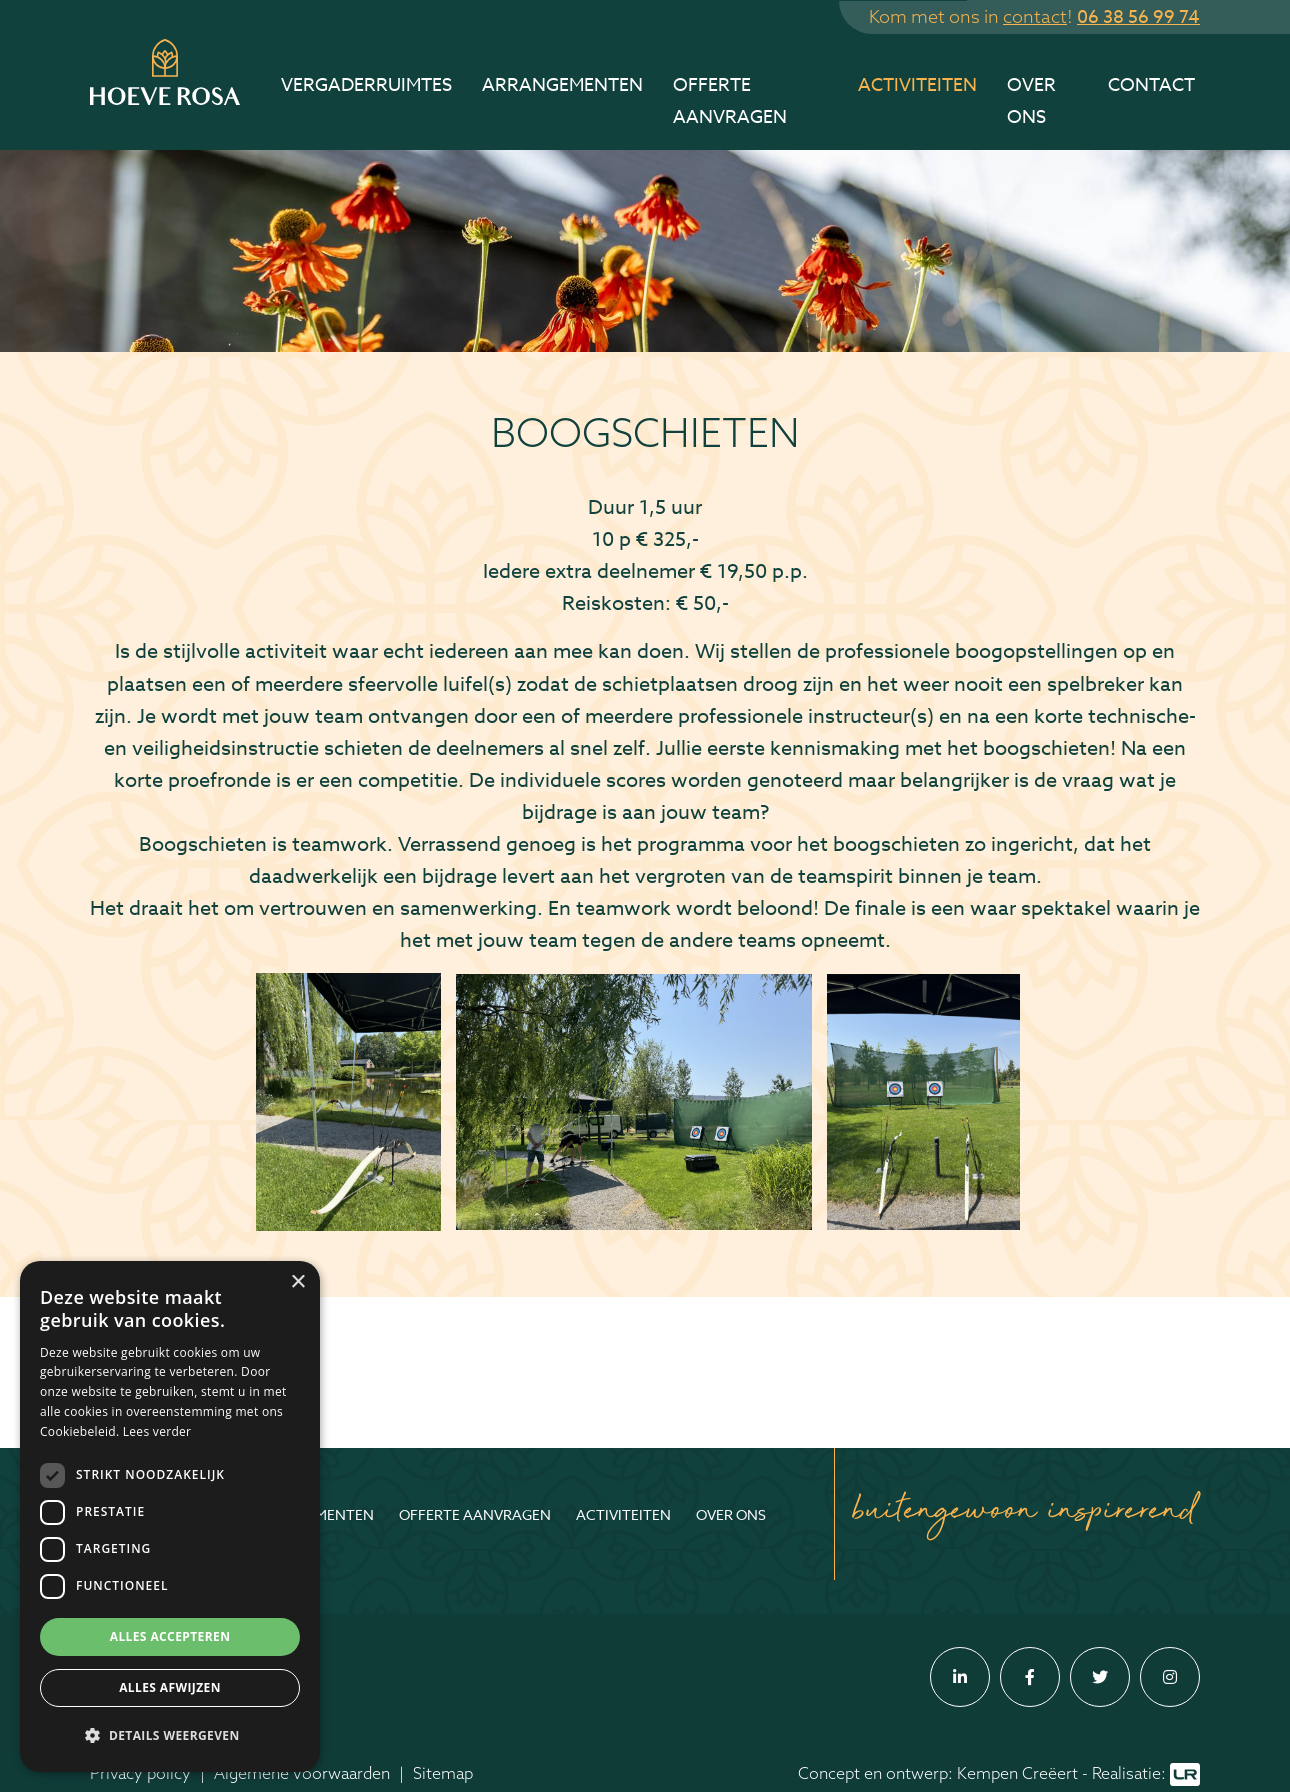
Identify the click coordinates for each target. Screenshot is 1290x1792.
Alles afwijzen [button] (170, 1687)
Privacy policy (140, 1773)
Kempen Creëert (1017, 1773)
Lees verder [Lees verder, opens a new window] (157, 1431)
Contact (1151, 85)
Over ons (1031, 101)
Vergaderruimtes (366, 85)
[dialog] (170, 1516)
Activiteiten (917, 85)
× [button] (297, 1282)
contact (1035, 16)
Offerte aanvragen (730, 101)
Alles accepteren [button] (170, 1636)
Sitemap (443, 1773)
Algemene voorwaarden (302, 1773)
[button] (170, 1736)
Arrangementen (562, 85)
